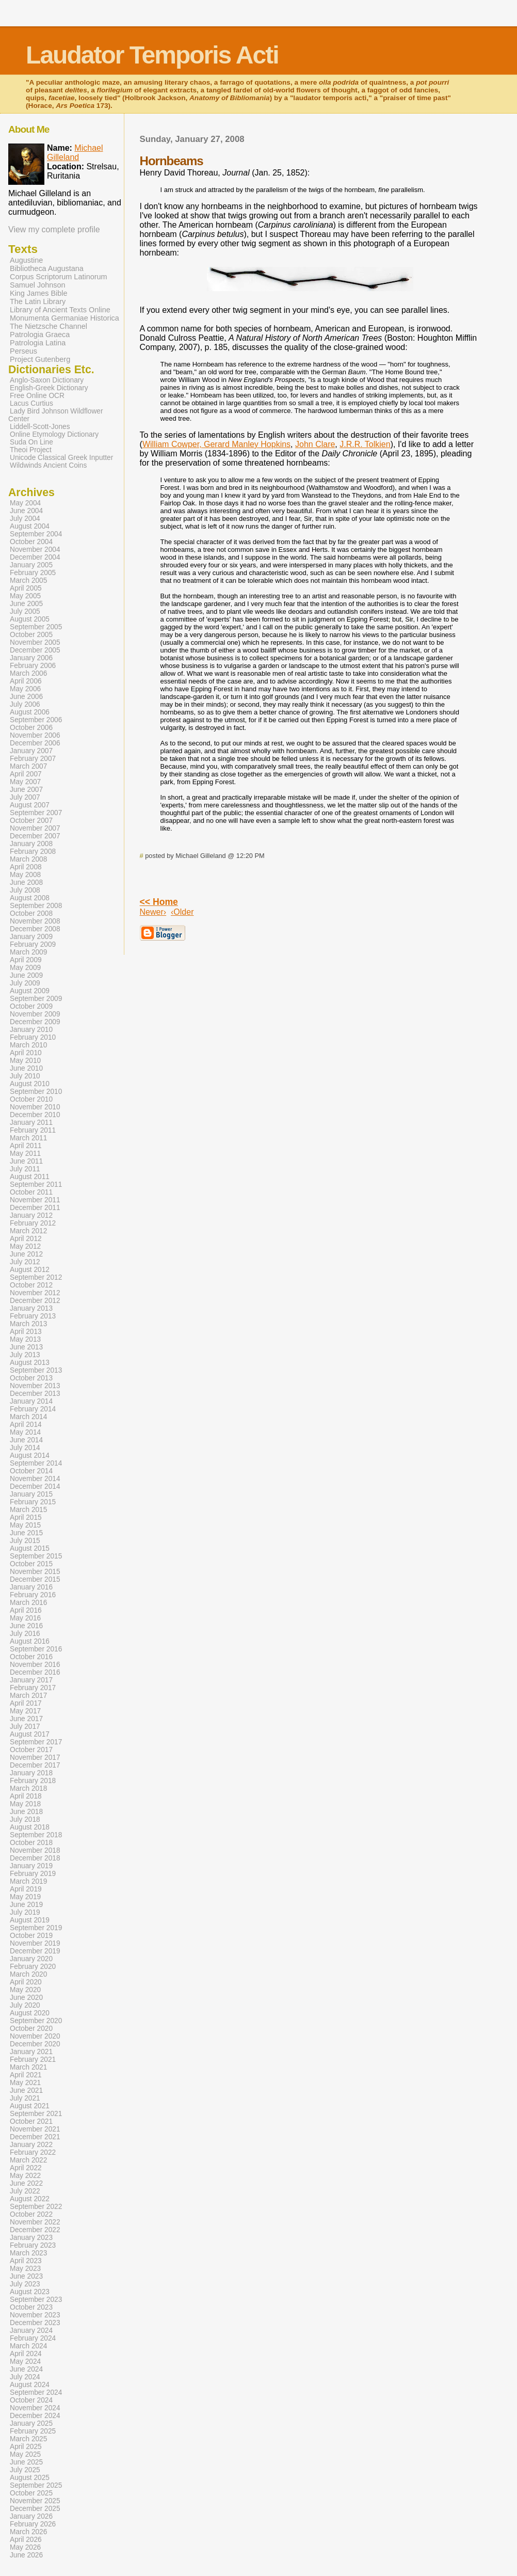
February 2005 (33, 573)
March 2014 (28, 1417)
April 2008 (26, 867)
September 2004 (36, 534)
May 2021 (25, 2083)
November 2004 (35, 549)
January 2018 (31, 1773)
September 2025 (36, 2485)
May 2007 (25, 782)
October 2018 (31, 1843)
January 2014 (31, 1401)
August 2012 (30, 1270)
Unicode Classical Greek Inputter (61, 458)
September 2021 (36, 2114)
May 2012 (25, 1246)
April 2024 (26, 2354)
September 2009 (36, 999)
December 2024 (35, 2416)
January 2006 (31, 658)
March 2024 (28, 2346)
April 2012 (26, 1239)
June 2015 (26, 1533)
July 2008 (25, 890)
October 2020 (31, 2028)
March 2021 (28, 2067)
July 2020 (25, 2005)
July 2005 (25, 611)
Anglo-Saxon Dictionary (47, 380)
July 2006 (25, 704)
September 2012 (36, 1277)
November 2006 (35, 735)
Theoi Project (31, 450)
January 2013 (31, 1308)
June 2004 (26, 511)
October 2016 (31, 1657)
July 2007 (25, 797)
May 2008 (25, 875)
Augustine (26, 260)
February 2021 (33, 2059)
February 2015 (33, 1502)
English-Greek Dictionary (49, 388)
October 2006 (31, 728)
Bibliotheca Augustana (47, 268)
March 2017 (28, 1695)
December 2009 (35, 1022)
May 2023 (25, 2268)
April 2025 (26, 2447)
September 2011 (36, 1184)
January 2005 (31, 565)
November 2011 (35, 1200)
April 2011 (26, 1146)
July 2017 (25, 1726)
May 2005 (25, 596)
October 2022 (31, 2214)
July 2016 (25, 1633)
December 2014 (35, 1486)
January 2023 (31, 2237)
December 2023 (35, 2323)
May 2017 (25, 1711)
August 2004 (30, 526)
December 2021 (35, 2137)
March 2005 (28, 580)
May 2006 (25, 689)
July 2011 (25, 1169)
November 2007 (35, 828)
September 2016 (36, 1649)
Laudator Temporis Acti (152, 55)
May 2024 (25, 2361)
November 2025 (35, 2501)
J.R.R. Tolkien (365, 444)
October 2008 (31, 913)
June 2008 (26, 882)
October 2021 (31, 2121)
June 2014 (26, 1440)
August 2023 (30, 2292)
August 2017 (30, 1734)
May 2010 (25, 1060)
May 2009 (25, 968)
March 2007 (28, 766)
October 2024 (31, 2400)
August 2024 (30, 2385)
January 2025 (31, 2423)
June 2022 (26, 2183)
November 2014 (35, 1479)
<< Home (159, 902)
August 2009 (30, 991)
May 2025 (25, 2454)
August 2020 (30, 2013)
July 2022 (25, 2191)
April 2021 (26, 2075)
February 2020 (33, 1966)
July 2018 (25, 1819)
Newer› (153, 912)
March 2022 (28, 2160)
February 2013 (33, 1316)
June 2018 (26, 1812)
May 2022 (25, 2176)
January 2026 (31, 2516)
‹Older (182, 912)
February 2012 (33, 1223)
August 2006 (30, 712)
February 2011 (33, 1130)
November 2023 (35, 2315)
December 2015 (35, 1579)
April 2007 (26, 774)
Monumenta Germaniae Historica (64, 318)
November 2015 (35, 1572)
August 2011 (30, 1177)
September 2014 (36, 1463)
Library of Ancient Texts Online (60, 310)
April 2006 (26, 681)
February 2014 (33, 1409)
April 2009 (26, 960)
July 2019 (25, 1912)
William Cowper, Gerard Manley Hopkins (216, 444)
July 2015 (25, 1541)
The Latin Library (38, 301)
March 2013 (28, 1324)
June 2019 (26, 1905)
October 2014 (31, 1471)
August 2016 (30, 1641)
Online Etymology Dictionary (54, 434)
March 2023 (28, 2253)
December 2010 (35, 1115)
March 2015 (28, 1510)
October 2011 (31, 1192)
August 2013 (30, 1362)
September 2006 (36, 720)
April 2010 (26, 1053)
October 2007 (31, 820)
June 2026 (26, 2555)
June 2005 (26, 604)
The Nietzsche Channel (48, 326)
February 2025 (33, 2431)
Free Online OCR (37, 396)
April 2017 (26, 1703)
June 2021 (26, 2090)
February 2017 (33, 1688)
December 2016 (35, 1672)
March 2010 (28, 1045)
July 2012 (25, 1262)
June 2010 (26, 1068)
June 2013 (26, 1347)
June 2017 (26, 1719)
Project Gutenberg (40, 359)
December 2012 (35, 1301)
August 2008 (30, 898)
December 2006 (35, 743)
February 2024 (33, 2338)
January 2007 (31, 751)
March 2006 (28, 673)
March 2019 (28, 1881)
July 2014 (25, 1448)
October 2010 (31, 1099)
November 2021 (35, 2129)
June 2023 (26, 2276)
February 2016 (33, 1595)
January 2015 (31, 1494)
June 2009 (26, 975)
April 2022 (26, 2168)
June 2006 (26, 697)
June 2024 (26, 2369)
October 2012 (31, 1285)
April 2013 (26, 1331)
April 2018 (26, 1796)
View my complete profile (54, 229)
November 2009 (35, 1014)
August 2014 (30, 1455)
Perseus (23, 351)
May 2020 (25, 1990)
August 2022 (30, 2199)
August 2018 (30, 1827)
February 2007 (33, 758)
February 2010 (33, 1037)
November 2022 (35, 2222)
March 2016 (28, 1603)
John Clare (315, 444)
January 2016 (31, 1587)
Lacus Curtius (31, 403)
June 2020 (26, 1997)
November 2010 (35, 1107)
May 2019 (25, 1897)
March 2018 (28, 1788)
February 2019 (33, 1874)
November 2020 (35, 2036)
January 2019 (31, 1866)
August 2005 (30, 619)
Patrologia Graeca (40, 334)
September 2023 (36, 2299)
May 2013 (25, 1339)
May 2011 (25, 1153)
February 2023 (33, 2245)
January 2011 (31, 1122)
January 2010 (31, 1029)
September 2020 (36, 2021)
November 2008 (35, 921)
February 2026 (33, 2524)
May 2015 (25, 1525)
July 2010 (25, 1076)
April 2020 (26, 1982)
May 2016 (25, 1618)
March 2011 (28, 1138)
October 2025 (31, 2493)
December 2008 (35, 929)
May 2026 (25, 2547)
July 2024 (25, 2377)
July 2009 (25, 983)
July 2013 (25, 1355)
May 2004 (25, 503)
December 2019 (35, 1951)
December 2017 (35, 1765)
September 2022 (36, 2207)
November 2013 (35, 1386)
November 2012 (35, 1293)
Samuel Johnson (38, 285)
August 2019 (30, 1920)
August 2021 (30, 2106)
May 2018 (25, 1804)
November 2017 (35, 1757)
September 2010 (36, 1091)
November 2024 (35, 2408)
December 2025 (35, 2509)
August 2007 (30, 805)
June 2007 (26, 789)
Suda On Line (31, 442)
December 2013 (35, 1393)
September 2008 (36, 906)
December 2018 (35, 1858)
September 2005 (36, 627)
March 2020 (28, 1974)
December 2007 (35, 836)
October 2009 (31, 1006)
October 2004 (31, 542)
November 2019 (35, 1943)
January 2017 (31, 1680)
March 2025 (28, 2439)
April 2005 (26, 588)
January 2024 (31, 2330)
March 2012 (28, 1231)
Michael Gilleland (75, 153)
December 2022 (35, 2230)
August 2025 (30, 2478)
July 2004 (25, 518)
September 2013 (36, 1370)
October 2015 (31, 1564)
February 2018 (33, 1781)
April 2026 (26, 2539)
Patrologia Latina (38, 343)
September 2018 (36, 1835)
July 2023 (25, 2284)
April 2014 (26, 1424)
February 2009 (33, 944)
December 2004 (35, 557)
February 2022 (33, 2152)
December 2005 (35, 650)
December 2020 (35, 2044)
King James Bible (39, 293)
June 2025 (26, 2462)
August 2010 (30, 1084)
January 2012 (31, 1215)
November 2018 (35, 1850)
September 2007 (36, 813)
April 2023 (26, 2261)
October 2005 (31, 635)
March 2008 (28, 859)
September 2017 (36, 1742)
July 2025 (25, 2470)
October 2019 (31, 1935)
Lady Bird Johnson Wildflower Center (55, 415)
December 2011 (35, 1208)
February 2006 (33, 666)
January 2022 (31, 2145)
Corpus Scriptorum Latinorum (58, 277)
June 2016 (26, 1626)
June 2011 (26, 1161)
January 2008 (31, 844)
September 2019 (36, 1928)
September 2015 (36, 1556)
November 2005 (35, 642)
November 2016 (35, 1664)
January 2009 (31, 937)
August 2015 (30, 1548)
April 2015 (26, 1517)
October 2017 (31, 1750)
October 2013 (31, 1378)
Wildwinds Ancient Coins (48, 465)
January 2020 (31, 1959)
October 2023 (31, 2307)
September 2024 (36, 2392)
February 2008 (33, 851)
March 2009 (28, 952)
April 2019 (26, 1889)
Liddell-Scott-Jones (40, 427)
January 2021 (31, 2052)
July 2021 (25, 2098)
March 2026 (28, 2532)
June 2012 (26, 1254)
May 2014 (25, 1432)
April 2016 (26, 1610)
